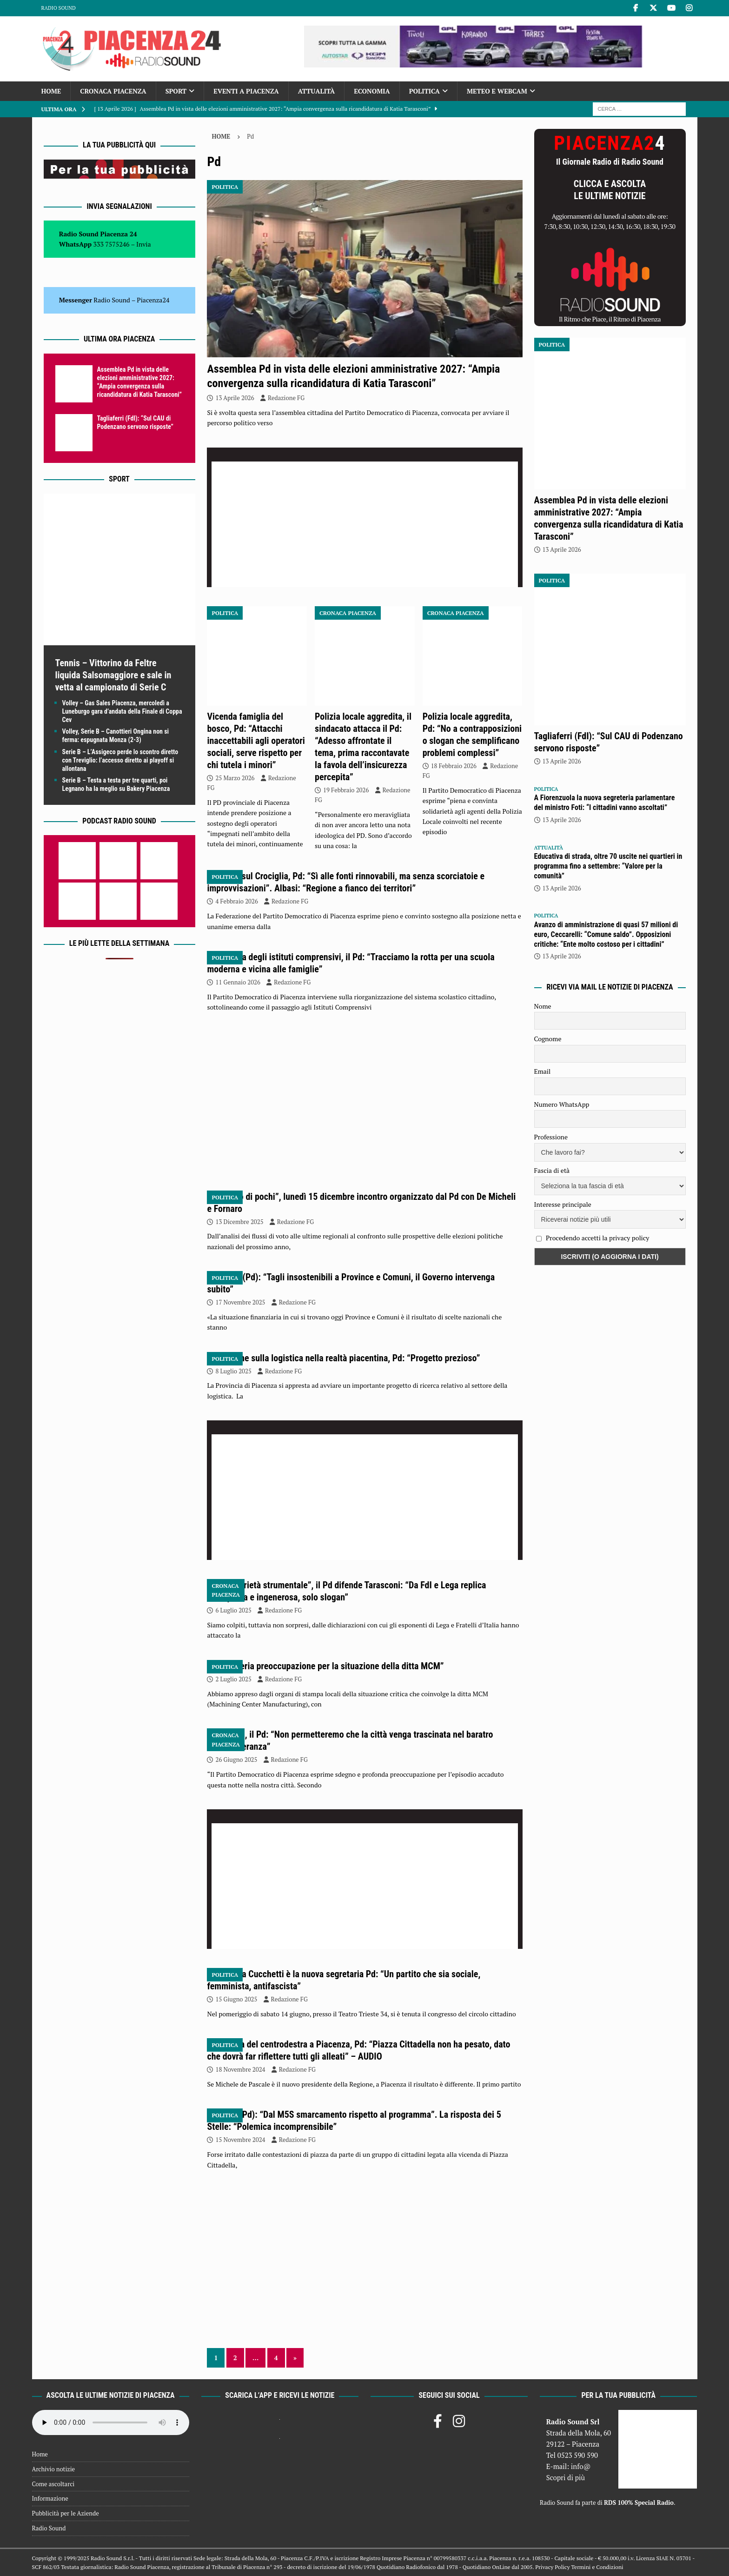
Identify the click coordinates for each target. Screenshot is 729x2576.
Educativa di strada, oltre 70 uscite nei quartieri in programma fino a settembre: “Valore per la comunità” (608, 866)
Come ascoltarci (53, 2484)
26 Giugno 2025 (236, 1759)
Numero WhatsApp (562, 1104)
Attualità (316, 91)
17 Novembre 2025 (240, 1302)
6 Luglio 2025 (233, 1610)
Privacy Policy (552, 2566)
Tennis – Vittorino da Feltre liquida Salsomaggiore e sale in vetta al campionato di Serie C (113, 675)
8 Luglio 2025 (233, 1371)
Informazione (50, 2498)
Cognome (548, 1038)
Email (542, 1071)
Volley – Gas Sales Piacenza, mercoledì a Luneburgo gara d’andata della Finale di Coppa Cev (122, 711)
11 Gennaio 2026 (237, 982)
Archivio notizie (53, 2469)
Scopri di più (565, 2477)
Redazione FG (286, 398)
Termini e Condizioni (597, 2566)
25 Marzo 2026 (234, 778)
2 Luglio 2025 (233, 1679)
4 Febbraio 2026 (236, 901)
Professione (551, 1136)
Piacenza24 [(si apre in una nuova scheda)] (153, 299)
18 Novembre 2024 (240, 2069)
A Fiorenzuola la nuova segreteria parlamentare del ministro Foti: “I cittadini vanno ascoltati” (604, 802)
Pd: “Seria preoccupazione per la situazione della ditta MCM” (330, 1666)
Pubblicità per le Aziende (65, 2513)
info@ (581, 2466)
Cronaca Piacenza (113, 91)
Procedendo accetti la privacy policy (597, 1237)
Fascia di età (552, 1170)
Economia (372, 91)
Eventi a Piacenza (246, 91)
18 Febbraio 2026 (454, 766)
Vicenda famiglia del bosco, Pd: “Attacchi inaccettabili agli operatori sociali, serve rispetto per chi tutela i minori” (256, 740)
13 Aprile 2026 (234, 398)
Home (51, 91)
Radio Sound (58, 8)
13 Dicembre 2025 (239, 1222)
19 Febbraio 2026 (346, 790)
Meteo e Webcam (497, 91)
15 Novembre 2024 (240, 2139)
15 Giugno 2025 (236, 1999)
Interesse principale (562, 1204)
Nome (542, 1006)
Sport (176, 91)
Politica (424, 91)
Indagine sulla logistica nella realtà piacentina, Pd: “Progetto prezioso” (348, 1358)
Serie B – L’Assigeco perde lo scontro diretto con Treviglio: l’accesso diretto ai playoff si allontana (120, 760)
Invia (143, 244)
